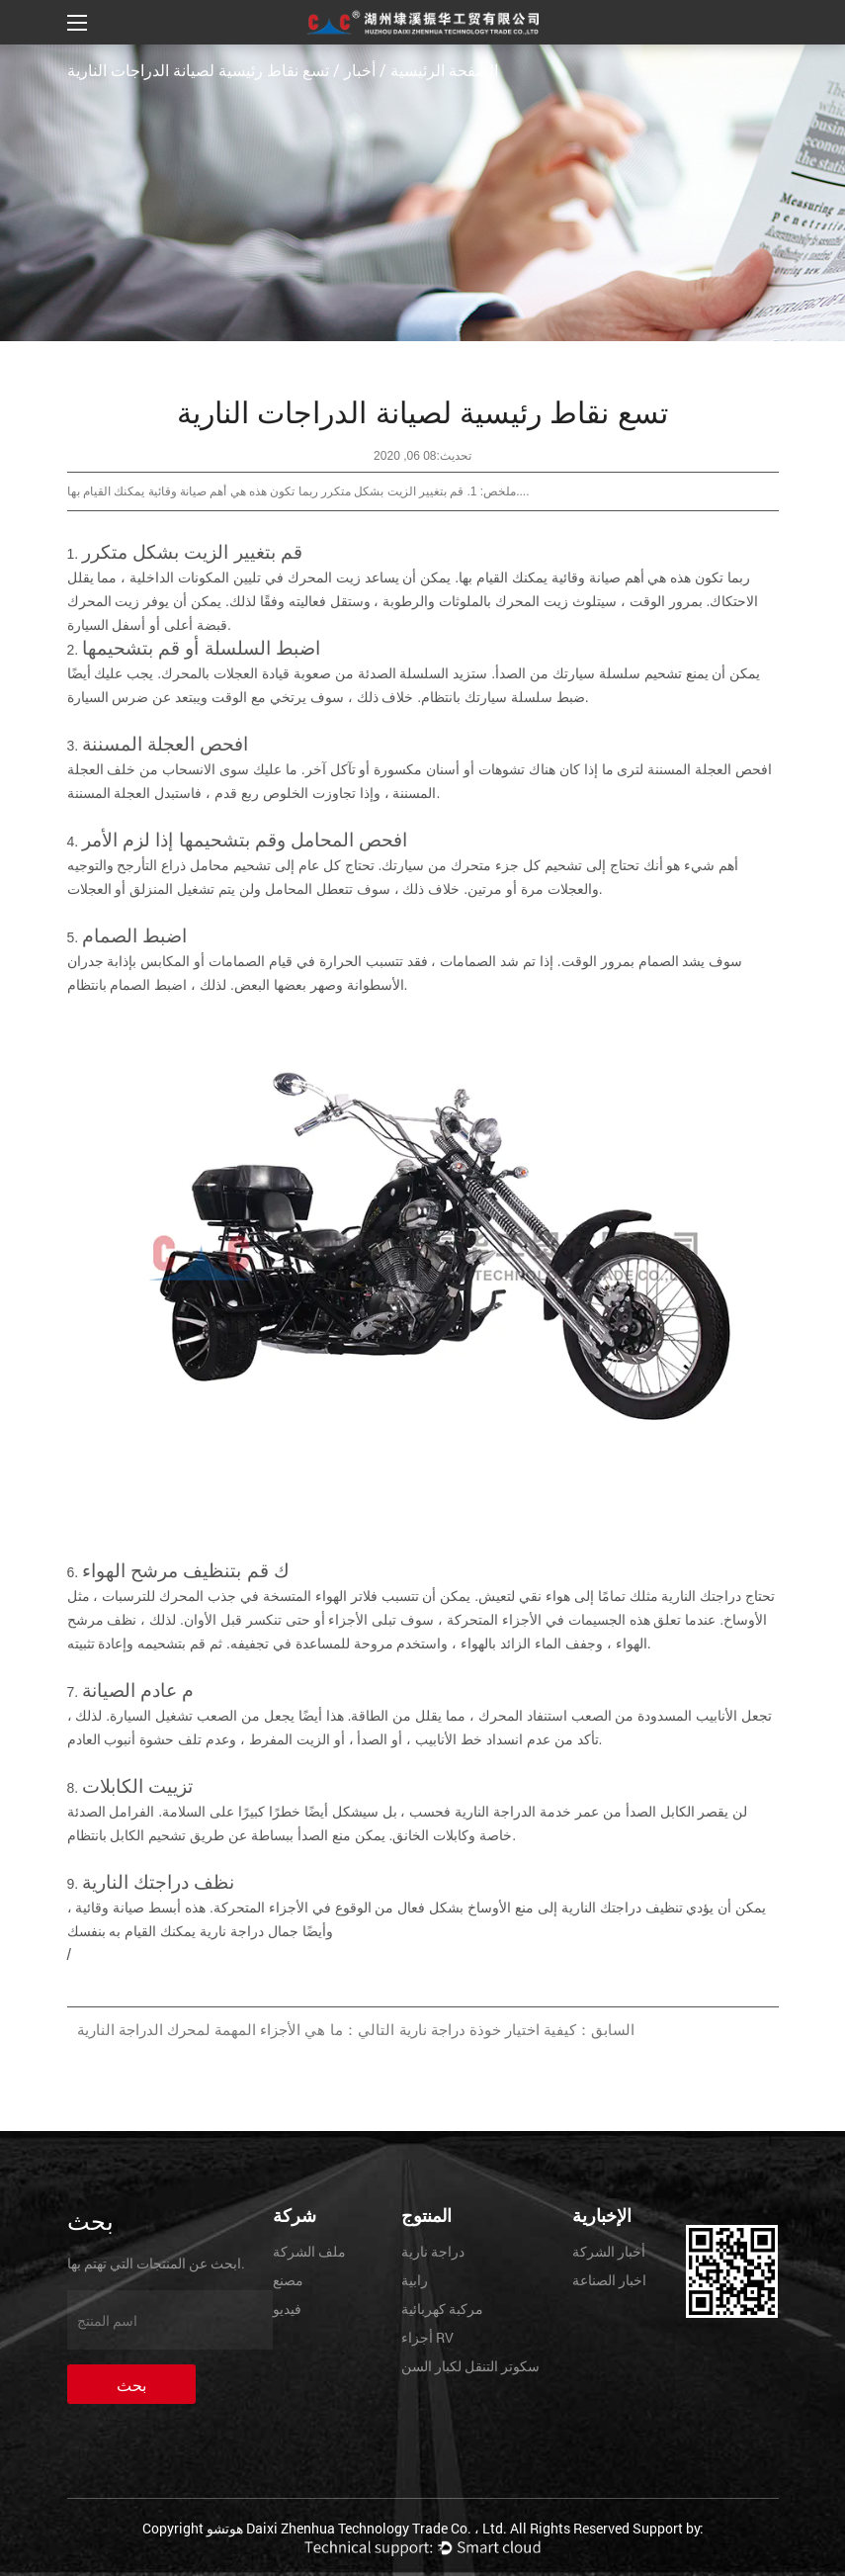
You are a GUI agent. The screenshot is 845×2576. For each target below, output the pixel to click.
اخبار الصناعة (609, 2279)
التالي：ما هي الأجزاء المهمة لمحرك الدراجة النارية (235, 2029)
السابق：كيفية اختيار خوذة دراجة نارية (517, 2029)
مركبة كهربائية (442, 2308)
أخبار (360, 69)
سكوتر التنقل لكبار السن (470, 2365)
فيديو (287, 2308)
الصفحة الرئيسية (444, 69)
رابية (414, 2279)
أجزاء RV (427, 2337)
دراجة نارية (433, 2251)
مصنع (288, 2279)
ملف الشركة (309, 2251)
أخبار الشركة (608, 2251)
